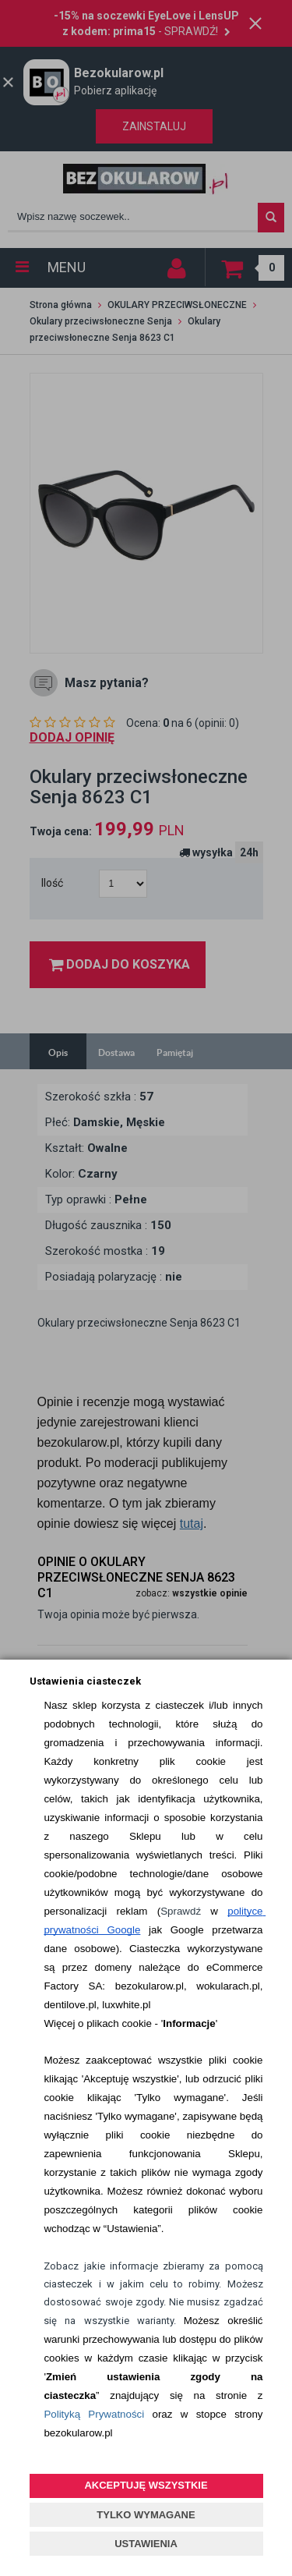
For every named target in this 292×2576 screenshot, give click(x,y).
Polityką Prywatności (94, 2414)
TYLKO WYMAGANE (146, 2515)
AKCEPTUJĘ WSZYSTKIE (145, 2485)
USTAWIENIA (146, 2543)
